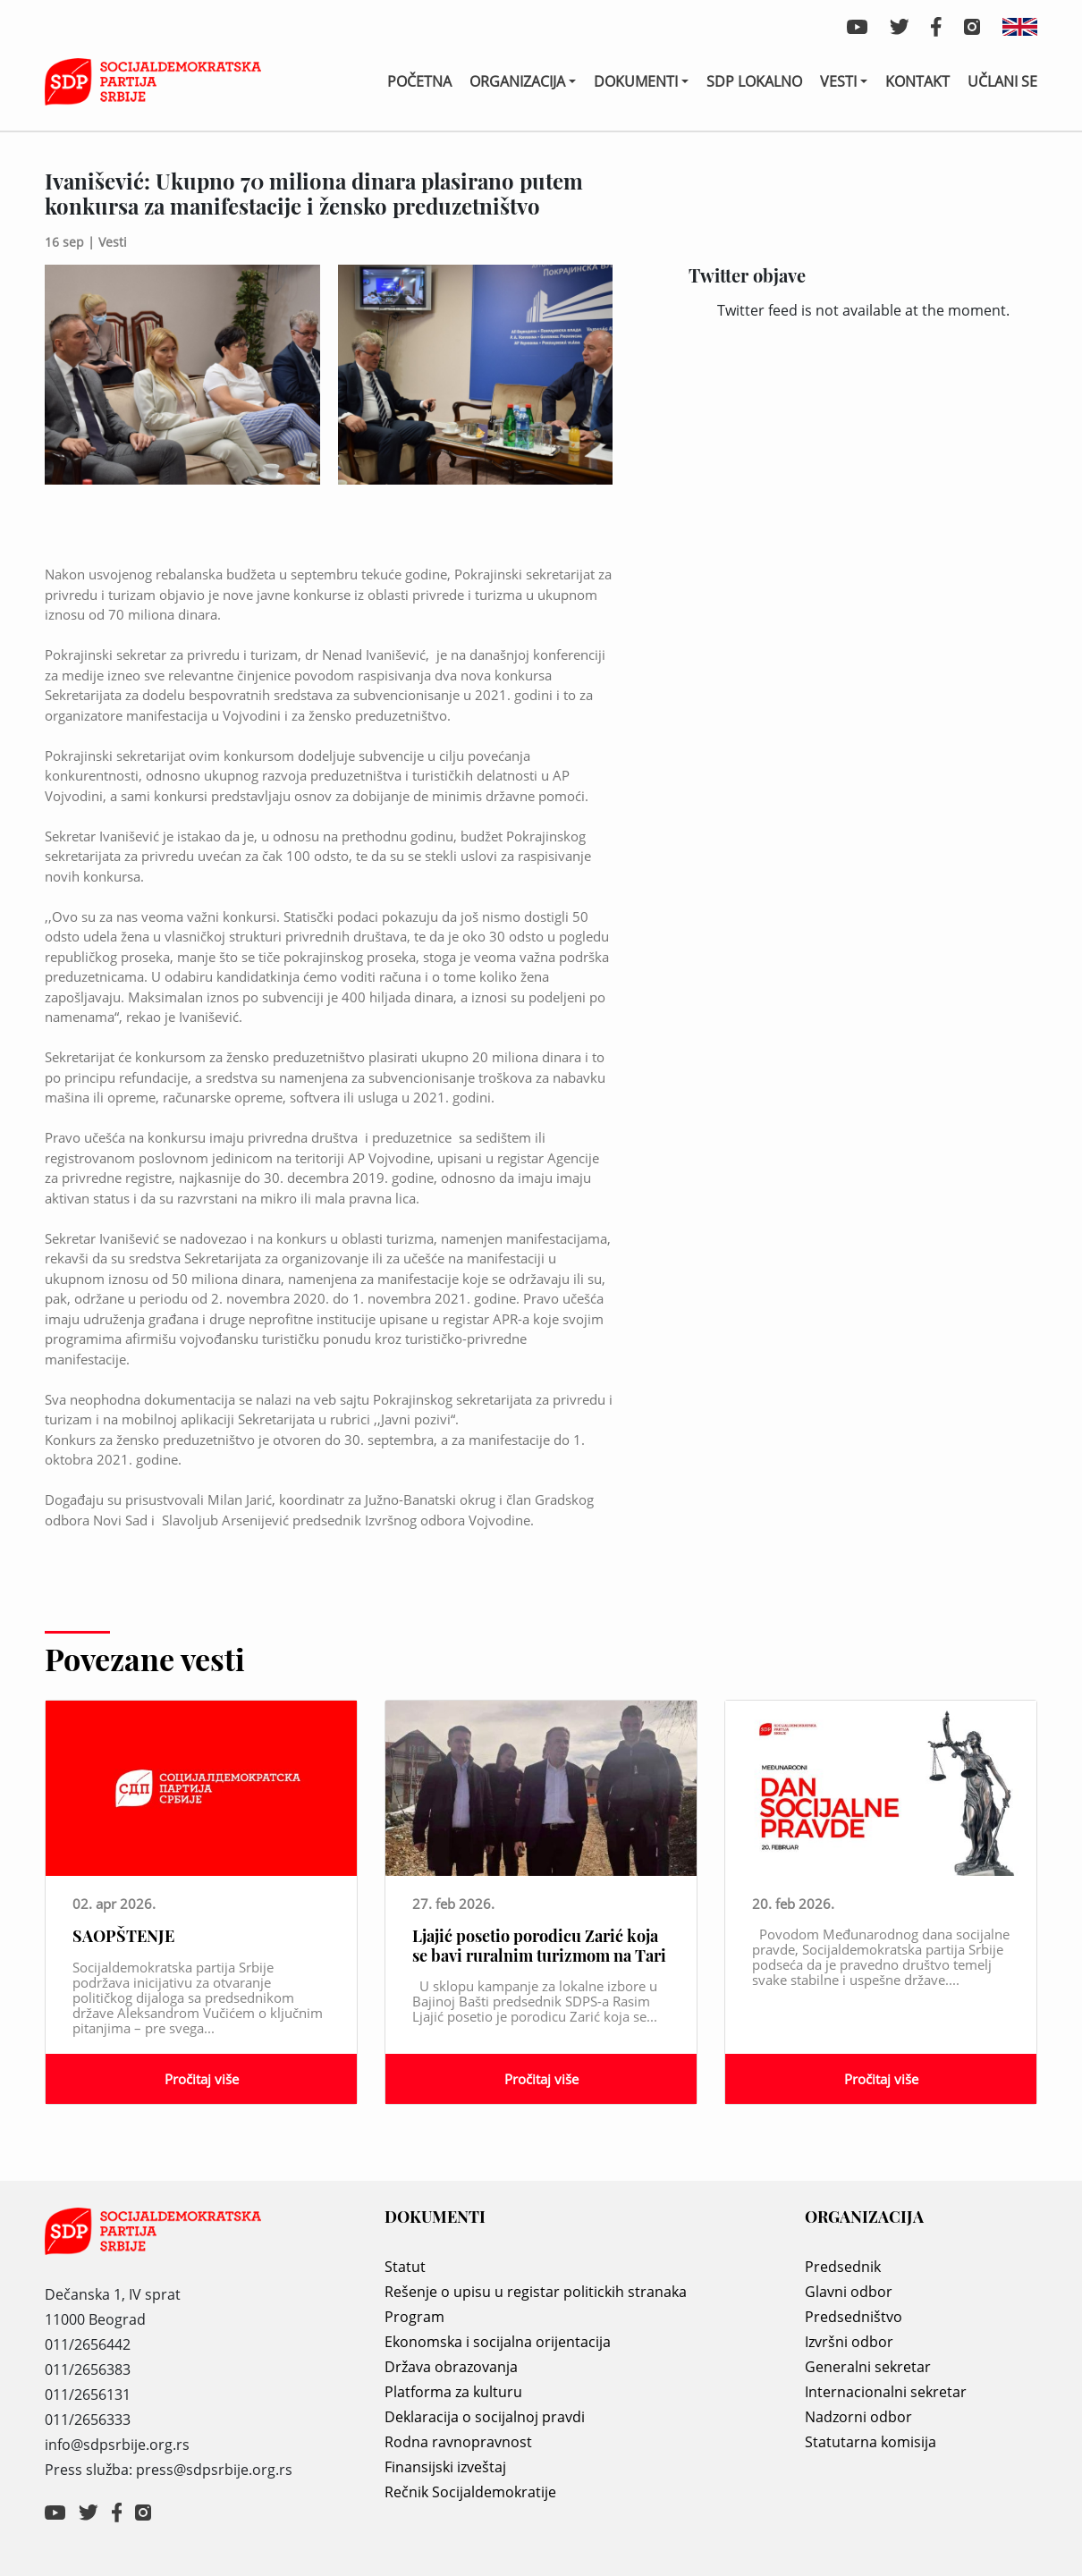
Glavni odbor (848, 2292)
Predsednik (843, 2266)
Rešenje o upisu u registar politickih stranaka (536, 2292)
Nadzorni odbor (858, 2417)
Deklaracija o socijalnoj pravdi (485, 2417)
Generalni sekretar (868, 2367)
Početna (419, 81)
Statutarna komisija (870, 2442)
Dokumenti (636, 81)
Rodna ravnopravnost (458, 2442)
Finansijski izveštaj (445, 2467)
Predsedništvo (853, 2317)
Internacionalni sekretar (886, 2392)
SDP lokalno (754, 81)
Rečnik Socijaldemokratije (470, 2492)
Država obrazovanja (451, 2367)
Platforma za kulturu (453, 2392)
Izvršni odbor (849, 2342)
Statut (405, 2266)
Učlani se (1002, 81)
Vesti (838, 81)
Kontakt (917, 81)
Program (414, 2317)
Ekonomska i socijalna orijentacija (498, 2342)
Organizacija (517, 81)
